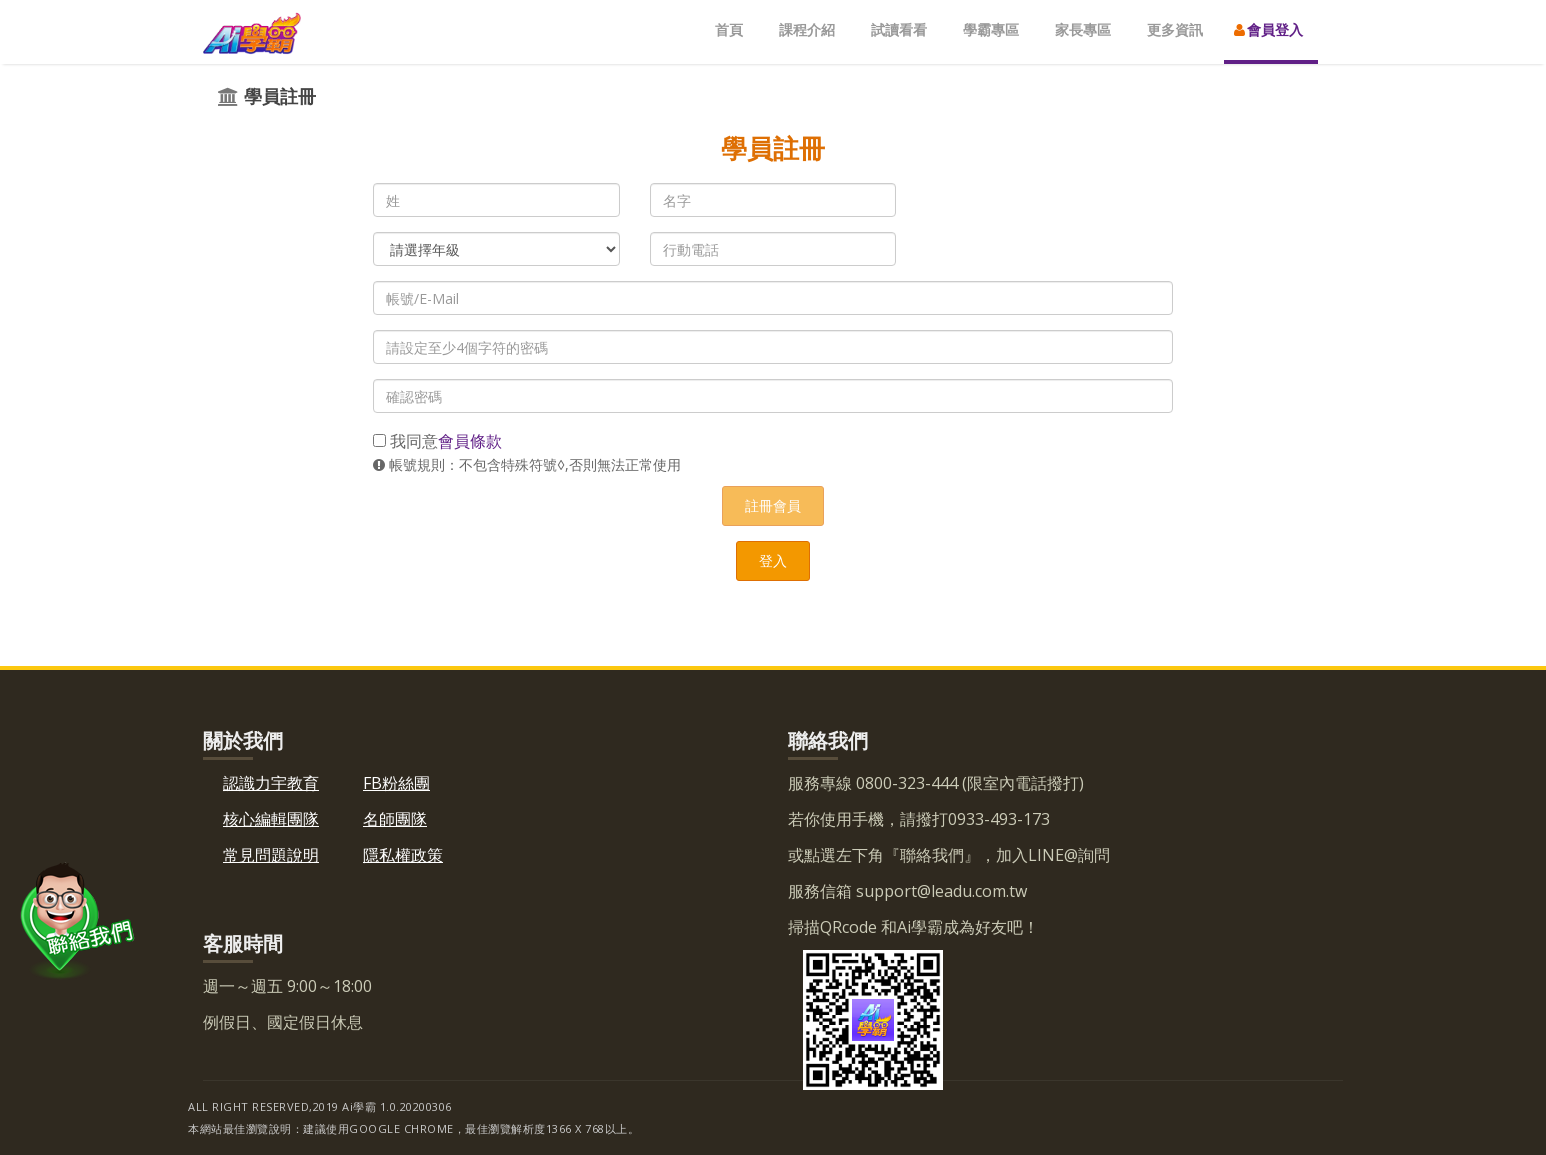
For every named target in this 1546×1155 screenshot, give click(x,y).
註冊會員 (773, 505)
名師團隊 (395, 819)
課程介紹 (807, 29)
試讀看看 (899, 29)
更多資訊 (1175, 29)
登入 (773, 560)
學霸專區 (991, 29)
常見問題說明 (271, 855)
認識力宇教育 (271, 783)
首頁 (729, 29)
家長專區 (1083, 29)
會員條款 (470, 441)
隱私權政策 (403, 855)
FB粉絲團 (396, 783)
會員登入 (1268, 29)
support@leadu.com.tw (939, 891)
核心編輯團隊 (271, 819)
